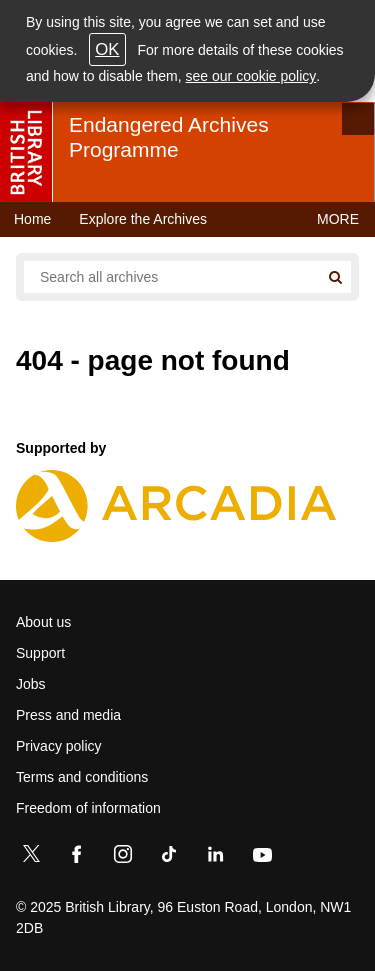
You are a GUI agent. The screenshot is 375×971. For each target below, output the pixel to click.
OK (107, 49)
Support (40, 653)
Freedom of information (88, 808)
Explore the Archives (143, 219)
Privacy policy (59, 746)
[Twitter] (31, 858)
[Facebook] (77, 858)
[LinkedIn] (215, 858)
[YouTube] (262, 858)
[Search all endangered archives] (171, 277)
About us (43, 622)
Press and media (68, 715)
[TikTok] (169, 858)
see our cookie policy (251, 76)
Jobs (31, 684)
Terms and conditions (82, 777)
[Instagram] (123, 858)
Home (32, 219)
